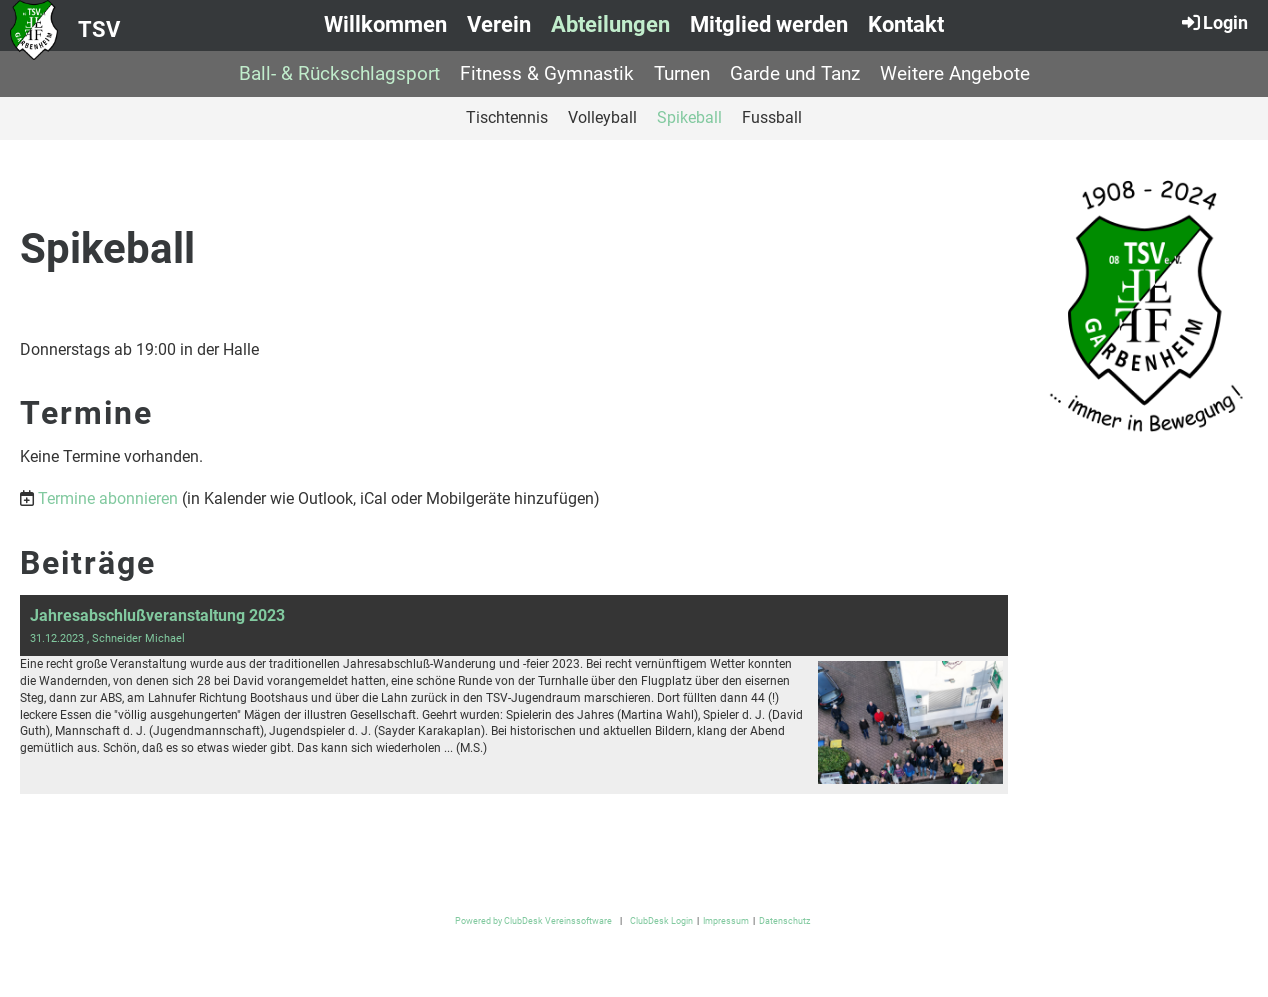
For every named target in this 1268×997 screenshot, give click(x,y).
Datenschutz (784, 920)
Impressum (726, 920)
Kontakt (906, 24)
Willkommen (385, 24)
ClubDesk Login (661, 920)
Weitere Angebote (955, 73)
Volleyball (602, 117)
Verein (499, 24)
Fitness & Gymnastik (547, 73)
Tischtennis (507, 117)
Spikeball (689, 117)
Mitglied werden (769, 24)
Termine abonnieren (108, 498)
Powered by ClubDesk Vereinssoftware (533, 920)
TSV (99, 29)
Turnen (682, 73)
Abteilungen (610, 24)
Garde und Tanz (795, 73)
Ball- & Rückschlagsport (339, 73)
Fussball (772, 117)
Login (1213, 22)
